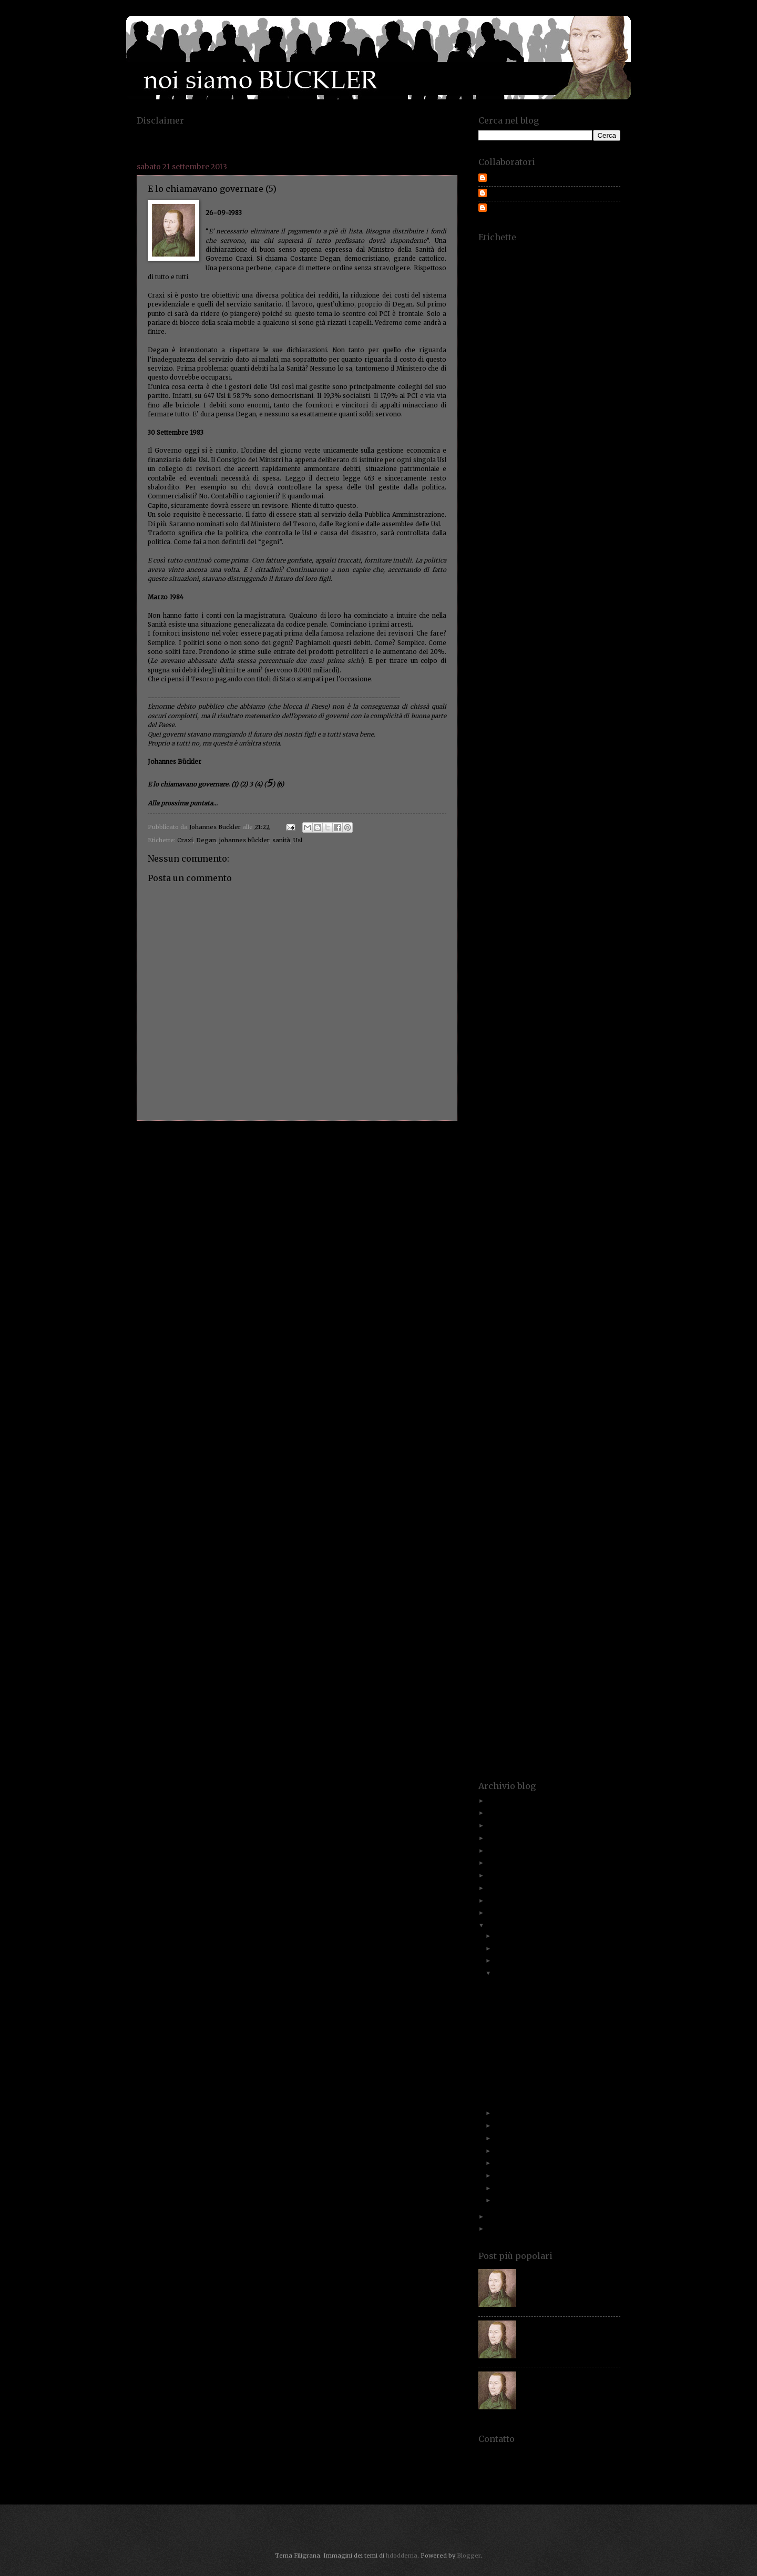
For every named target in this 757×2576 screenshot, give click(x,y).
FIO (505, 885)
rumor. (547, 1501)
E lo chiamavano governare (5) (538, 2008)
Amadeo (514, 299)
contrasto (562, 584)
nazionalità (492, 1240)
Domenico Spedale (501, 746)
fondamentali (533, 893)
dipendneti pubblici (568, 721)
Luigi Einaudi (583, 1135)
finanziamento (525, 869)
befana (510, 380)
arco (565, 332)
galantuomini (495, 925)
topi (608, 1671)
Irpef (533, 1047)
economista (558, 770)
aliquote (575, 291)
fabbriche (572, 828)
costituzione (496, 648)
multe (613, 1216)
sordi (572, 1574)
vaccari (541, 1720)
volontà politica (563, 1744)
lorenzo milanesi (499, 1135)
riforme (577, 1468)
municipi (497, 1225)
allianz (604, 291)
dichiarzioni (567, 714)
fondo (605, 893)
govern (577, 966)
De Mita (549, 681)
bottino (559, 413)
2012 (495, 2216)
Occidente (551, 1265)
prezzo (581, 1371)
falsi (540, 836)
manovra (524, 1167)
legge (511, 1103)
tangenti (560, 1639)
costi (541, 640)
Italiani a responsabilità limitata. (540, 2077)
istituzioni (520, 1055)
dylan (596, 754)
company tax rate (585, 535)
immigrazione (496, 998)
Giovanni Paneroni (565, 950)
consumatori (597, 567)
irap (615, 1039)
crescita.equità (496, 673)
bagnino (604, 356)
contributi (490, 600)
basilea (536, 372)
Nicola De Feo (578, 1249)
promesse (518, 1395)
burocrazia (540, 445)
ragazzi (518, 1419)
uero (614, 1687)
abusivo (495, 259)
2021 (495, 1838)
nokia (528, 1257)
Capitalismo (525, 470)
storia (612, 1614)
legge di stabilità (546, 1103)
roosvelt (530, 1493)
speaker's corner (532, 1582)
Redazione (504, 192)
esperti (604, 803)
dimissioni (491, 721)
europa (570, 810)
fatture (603, 852)
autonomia (559, 348)
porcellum (599, 1354)
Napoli (486, 1232)
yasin (613, 1752)
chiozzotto (529, 502)
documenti (574, 738)
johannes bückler (244, 840)
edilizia (487, 779)
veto (513, 1728)
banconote (491, 372)
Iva (520, 1063)
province (518, 1403)
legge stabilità (496, 1110)
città (583, 511)
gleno (575, 958)
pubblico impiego (556, 1411)
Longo (578, 1127)
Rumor (522, 1501)
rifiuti (485, 1468)
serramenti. (503, 1549)
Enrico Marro (541, 787)
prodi (604, 1378)
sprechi (569, 1590)
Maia (606, 1159)
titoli (549, 1671)
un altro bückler (553, 1696)
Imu (563, 1014)
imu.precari (598, 1015)
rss (599, 1493)
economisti (596, 770)
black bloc (527, 397)
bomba (602, 397)
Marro (612, 1176)
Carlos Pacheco (497, 478)
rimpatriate (492, 1476)
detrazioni (491, 713)
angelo (486, 316)
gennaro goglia (567, 933)
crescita (603, 665)
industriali (587, 1023)
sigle (605, 1549)
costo (535, 648)
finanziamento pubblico (583, 869)
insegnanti (599, 1031)
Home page (297, 1139)
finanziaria (492, 876)
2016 (495, 1888)
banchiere (601, 364)
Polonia (488, 1354)
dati (510, 681)
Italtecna (489, 1064)
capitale (603, 462)
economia (595, 762)
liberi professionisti (538, 1119)
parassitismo (604, 1298)
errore (485, 803)
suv (581, 1630)
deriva (529, 705)
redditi (525, 1435)
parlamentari (501, 1306)
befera (534, 380)
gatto (574, 925)
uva (615, 1712)
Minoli (547, 1208)
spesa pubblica (498, 1590)
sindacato (525, 1557)
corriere (530, 616)
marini (511, 1176)
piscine (593, 1338)
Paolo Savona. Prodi (589, 1289)
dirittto (539, 730)
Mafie (613, 1151)
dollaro (604, 738)
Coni (569, 559)
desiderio (562, 706)
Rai (540, 1419)
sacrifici (572, 1500)
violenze (520, 1736)
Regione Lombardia (534, 1452)
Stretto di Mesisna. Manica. (520, 1623)
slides (515, 1566)
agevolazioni (550, 267)
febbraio (507, 2188)
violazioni (600, 1728)
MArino (536, 1176)
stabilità (488, 1598)
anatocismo (493, 307)
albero (513, 283)
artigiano (540, 340)
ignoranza (565, 990)
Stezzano (529, 1614)
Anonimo (546, 316)
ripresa (487, 1484)
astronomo (500, 348)
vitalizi (579, 1736)
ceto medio (607, 494)
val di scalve (577, 1719)
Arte (515, 340)
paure (569, 1314)
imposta (565, 998)
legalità (487, 1103)
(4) (258, 784)
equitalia (555, 795)
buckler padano (597, 429)
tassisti (605, 1647)
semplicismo (568, 1533)
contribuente (493, 592)
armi (588, 332)
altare (485, 299)
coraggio (597, 608)
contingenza (605, 575)
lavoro (576, 1094)
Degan (206, 840)
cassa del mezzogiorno (578, 486)
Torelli (486, 1679)
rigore (604, 1468)
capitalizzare (566, 470)
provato (580, 1395)
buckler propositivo (564, 437)
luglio (503, 2125)
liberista (582, 1119)
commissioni (494, 535)
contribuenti (591, 591)
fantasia (580, 844)
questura (489, 1419)
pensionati (498, 1322)
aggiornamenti (594, 267)
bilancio (601, 388)
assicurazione (603, 340)
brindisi (519, 421)
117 (481, 250)
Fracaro (578, 901)
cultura (602, 673)
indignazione (551, 1023)
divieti (517, 738)
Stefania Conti (563, 1606)
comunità (600, 543)
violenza (489, 1736)
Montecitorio (523, 1216)
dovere (523, 754)
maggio (495, 1159)
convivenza (551, 608)
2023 (495, 1812)
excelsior (529, 828)
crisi (555, 673)
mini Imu (573, 1200)
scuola (612, 1525)
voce (483, 1744)
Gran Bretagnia (594, 974)
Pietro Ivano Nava (509, 1338)
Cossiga (604, 632)
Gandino (529, 925)
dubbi (574, 754)
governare (607, 966)
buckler (611, 421)
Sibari (580, 1549)
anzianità (572, 323)
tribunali (488, 1687)
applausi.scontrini (527, 332)
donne (602, 746)
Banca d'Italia (495, 364)
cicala (594, 502)
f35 (550, 828)
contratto (599, 584)
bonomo (601, 405)
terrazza (559, 1663)
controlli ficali (596, 600)
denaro (611, 697)
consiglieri (599, 559)
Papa (484, 1298)
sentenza (527, 1541)
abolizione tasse (601, 250)
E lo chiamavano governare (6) (538, 1996)
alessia (611, 283)
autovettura (597, 348)
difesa (602, 713)
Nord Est (578, 1257)
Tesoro (590, 1663)
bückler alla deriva (541, 429)
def (616, 689)
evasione (494, 819)
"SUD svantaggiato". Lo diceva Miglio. (547, 2065)
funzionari (600, 909)
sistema (488, 1566)
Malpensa (490, 1167)
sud (615, 1623)
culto (578, 673)
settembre (510, 1973)
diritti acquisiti (504, 730)
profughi (532, 1387)
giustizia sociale (534, 958)
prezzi (558, 1371)
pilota (547, 1338)
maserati (521, 1184)
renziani (488, 1460)
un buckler (593, 1696)
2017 (494, 1875)
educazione (519, 779)
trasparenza (562, 1679)
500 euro (541, 250)
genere (531, 933)
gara (553, 925)
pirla (568, 1338)
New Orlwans (494, 1249)
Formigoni (547, 901)
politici (601, 1346)
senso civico (493, 1541)
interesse (489, 1039)
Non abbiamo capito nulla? (531, 2021)
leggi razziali (567, 1110)
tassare (529, 1647)
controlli (559, 600)
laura (587, 1086)
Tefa (483, 1663)
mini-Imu (603, 1200)
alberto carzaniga (551, 283)
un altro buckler (505, 1695)
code (614, 519)
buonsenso (500, 445)
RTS (615, 1493)
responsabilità (543, 1460)
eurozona (601, 811)
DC (527, 681)
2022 (495, 1825)
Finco (525, 877)
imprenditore (603, 998)
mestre (580, 1192)
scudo (582, 1524)
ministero (490, 1208)
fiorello (544, 885)
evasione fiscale (551, 819)
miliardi (545, 1200)
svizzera (603, 1630)
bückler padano (508, 437)
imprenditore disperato (516, 1006)
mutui (605, 1225)
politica (570, 1346)
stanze (486, 1606)
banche (563, 364)
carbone (602, 470)
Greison (575, 982)
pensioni (599, 1321)
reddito (561, 1435)
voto (614, 1744)
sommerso (541, 1574)
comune (529, 543)
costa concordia (499, 640)
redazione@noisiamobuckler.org (549, 2484)
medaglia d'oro (593, 1184)
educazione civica (562, 779)
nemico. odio (558, 1240)
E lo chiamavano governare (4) (538, 2053)
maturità (554, 1184)
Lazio (605, 1094)
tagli (510, 1639)
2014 (495, 1912)
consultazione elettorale (541, 567)
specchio (571, 1582)
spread (541, 1590)
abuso (523, 259)
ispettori (488, 1055)
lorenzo (604, 1127)
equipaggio (492, 795)
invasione (556, 1039)
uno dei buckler (552, 1712)
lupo (551, 1143)
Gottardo (549, 966)
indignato (515, 1023)
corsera (587, 624)
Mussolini (532, 1224)
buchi (586, 421)
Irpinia (586, 1047)
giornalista (492, 950)
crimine (532, 673)
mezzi (606, 1192)
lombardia (546, 1126)
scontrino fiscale (544, 1525)
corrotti (487, 624)
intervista (521, 1039)
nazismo (524, 1240)
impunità (534, 1015)
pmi (615, 1338)
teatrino (518, 1655)
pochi (495, 1346)
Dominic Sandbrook (558, 746)
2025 (495, 1800)
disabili (566, 730)
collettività (537, 527)
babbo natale (552, 356)
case (496, 486)
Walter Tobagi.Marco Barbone (542, 1752)
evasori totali (494, 828)
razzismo (576, 1427)
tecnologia (600, 1655)
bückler (497, 429)
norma (605, 1257)
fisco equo (601, 885)
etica (518, 810)
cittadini (526, 519)
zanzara (495, 1760)
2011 (494, 2228)
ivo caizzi (560, 1064)
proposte (549, 1395)
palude (486, 1289)
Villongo (567, 1728)
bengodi (488, 389)
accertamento (558, 259)
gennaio (507, 2200)
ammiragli (599, 299)
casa (614, 478)
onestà (522, 1273)
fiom (521, 885)
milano (516, 1200)
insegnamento (556, 1031)
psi (582, 1403)
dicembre (509, 1935)
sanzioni (601, 1508)
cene (551, 494)
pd (586, 1314)
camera (535, 453)
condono (490, 559)
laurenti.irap (502, 1094)
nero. (608, 1240)
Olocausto (491, 1273)
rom (483, 1493)
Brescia (585, 413)
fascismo (609, 844)
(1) (234, 784)
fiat (559, 860)
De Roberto (582, 681)
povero (562, 1362)
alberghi (488, 283)
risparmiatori (566, 1484)
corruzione (553, 624)
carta (565, 478)
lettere (488, 1118)
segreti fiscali (526, 1533)
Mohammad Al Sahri (589, 1208)
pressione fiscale (524, 1371)
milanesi (488, 1200)
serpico (611, 1541)
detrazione (599, 706)
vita (558, 1736)
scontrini (608, 1517)
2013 (495, 1925)
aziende (517, 356)
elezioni (601, 778)
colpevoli (600, 527)
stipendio (586, 1614)
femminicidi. (493, 860)
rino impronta (539, 1476)
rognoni (602, 1484)
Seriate (585, 1541)
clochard (589, 519)
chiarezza (496, 502)
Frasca (570, 909)
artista (569, 340)
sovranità (490, 1582)
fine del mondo (580, 877)
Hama (515, 990)
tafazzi (486, 1639)
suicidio (558, 1630)
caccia (573, 445)
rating (519, 1427)
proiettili (488, 1395)
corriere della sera (579, 616)
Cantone (574, 462)
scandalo (556, 1517)
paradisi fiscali (516, 1298)
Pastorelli (608, 1306)
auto (529, 348)
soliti (509, 1574)
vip (541, 1736)
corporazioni (494, 616)
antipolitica (536, 323)
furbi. (534, 917)
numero (518, 1265)
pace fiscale (575, 1281)
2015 (495, 1900)
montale (488, 1216)
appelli (486, 332)
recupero (488, 1435)
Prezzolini (608, 1371)
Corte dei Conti (539, 632)
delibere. (546, 697)
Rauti (547, 1427)
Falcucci (514, 836)
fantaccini (549, 844)
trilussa (591, 1687)
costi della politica (584, 640)
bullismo (609, 438)
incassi (487, 1023)
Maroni (585, 1175)
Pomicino (547, 1354)
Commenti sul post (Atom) (205, 1157)
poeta (520, 1346)
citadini (559, 511)
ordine (486, 1281)
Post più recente (170, 1139)
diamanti (529, 714)
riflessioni (515, 1468)
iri (513, 1047)
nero (586, 1240)
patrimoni (497, 1314)
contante (518, 575)
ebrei (559, 762)
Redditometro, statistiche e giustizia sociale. (545, 2037)
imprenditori (571, 1006)
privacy (523, 1379)
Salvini (602, 1500)
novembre (510, 1948)
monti (555, 1216)
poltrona (517, 1354)
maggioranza (531, 1159)
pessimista (491, 1330)
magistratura (573, 1159)
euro (542, 810)
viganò (537, 1728)
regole (603, 1451)
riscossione (523, 1484)
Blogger (468, 2555)
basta (560, 372)
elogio (507, 787)
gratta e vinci (495, 982)
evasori (597, 819)
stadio (517, 1597)
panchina (514, 1289)
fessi (521, 860)
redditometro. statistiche (553, 1444)
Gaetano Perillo (594, 917)
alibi (549, 291)
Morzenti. (586, 1216)
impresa (609, 1006)
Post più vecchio (424, 1139)
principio (495, 1379)
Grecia (528, 982)
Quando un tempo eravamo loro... (570, 2374)
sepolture (557, 1541)
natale (510, 1232)
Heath (537, 990)
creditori (574, 665)
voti (596, 1744)
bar (516, 372)
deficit (492, 697)
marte (493, 1184)
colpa (570, 527)
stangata (601, 1598)
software (599, 1565)
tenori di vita (519, 1663)
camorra (568, 453)
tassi (582, 1647)
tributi (515, 1687)
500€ (566, 250)
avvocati (488, 356)
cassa (524, 486)
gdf (592, 925)
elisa (484, 787)
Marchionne (597, 1167)
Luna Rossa (522, 1143)
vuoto (492, 1752)
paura (545, 1314)
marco (486, 1176)
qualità (601, 1411)
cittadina (496, 519)
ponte (572, 1354)
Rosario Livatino (568, 1493)
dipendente (525, 721)
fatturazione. (568, 852)
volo (503, 1744)
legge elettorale (595, 1103)
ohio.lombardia (593, 1265)
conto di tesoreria (512, 584)
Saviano (488, 1517)
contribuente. (542, 592)
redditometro (495, 1443)
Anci (521, 307)
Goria (520, 966)
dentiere (499, 706)
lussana (575, 1143)
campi (521, 462)
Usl (297, 840)
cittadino (557, 518)
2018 (495, 1862)
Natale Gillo (541, 1232)
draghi (548, 754)
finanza (601, 860)
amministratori (554, 299)
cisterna (533, 511)
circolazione (500, 511)
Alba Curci (600, 275)
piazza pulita (554, 1330)
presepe (487, 1371)
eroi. (607, 795)
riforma (548, 1468)
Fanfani (517, 844)
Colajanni (499, 527)
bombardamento (498, 405)
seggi (492, 1533)
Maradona (559, 1167)
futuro (557, 917)
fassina (497, 852)
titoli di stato (579, 1671)
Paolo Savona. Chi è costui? (560, 2272)
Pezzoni (522, 1330)
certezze (575, 494)
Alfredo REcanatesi (509, 291)
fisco (567, 884)
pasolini (534, 1306)
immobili (535, 998)
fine (547, 877)
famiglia (488, 844)
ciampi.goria (564, 502)
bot (535, 413)
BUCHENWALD (554, 421)
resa (512, 1460)
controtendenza (497, 608)
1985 (516, 250)
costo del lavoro (574, 648)
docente (543, 738)
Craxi (185, 840)
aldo (589, 283)
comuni (562, 542)
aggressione (493, 275)
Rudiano (495, 1501)
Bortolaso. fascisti (500, 413)
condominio (569, 551)
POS (482, 1362)
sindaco (585, 1557)
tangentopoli (597, 1639)
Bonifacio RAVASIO (555, 405)
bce (483, 380)
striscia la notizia (582, 1623)
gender (611, 925)
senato (602, 1533)
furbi (513, 917)
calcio (602, 445)
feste (541, 860)
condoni (603, 551)
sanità (281, 840)
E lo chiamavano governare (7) (538, 1983)
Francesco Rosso (533, 909)
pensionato (532, 1322)
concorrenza (530, 551)
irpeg (561, 1047)
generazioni (499, 933)
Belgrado (564, 380)
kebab (528, 1086)
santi (574, 1508)
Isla (607, 1047)
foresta (487, 900)
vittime (604, 1736)
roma (503, 1492)
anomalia (515, 316)
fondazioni (574, 893)
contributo (525, 600)
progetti (563, 1387)
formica (517, 901)
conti (573, 575)
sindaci (555, 1557)
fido (578, 860)
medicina (489, 1192)
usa (583, 1712)
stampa (570, 1598)
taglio (533, 1639)
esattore (515, 803)
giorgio (603, 942)
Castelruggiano (497, 494)
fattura (529, 852)
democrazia (579, 697)
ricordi (578, 1460)
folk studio (492, 893)
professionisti (495, 1387)
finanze (487, 869)
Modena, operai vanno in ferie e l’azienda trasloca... (554, 2094)
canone (546, 462)
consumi (488, 575)
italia (548, 1055)
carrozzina (537, 478)
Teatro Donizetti (557, 1655)
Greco (551, 982)
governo (499, 973)
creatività (514, 665)
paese (606, 1281)
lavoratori (541, 1094)
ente (572, 787)
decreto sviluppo (585, 689)
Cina (614, 502)
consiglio (489, 567)
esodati (549, 803)
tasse (554, 1646)
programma (598, 1387)
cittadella (608, 511)
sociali (539, 1566)
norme (486, 1265)
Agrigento (530, 275)
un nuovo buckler (567, 1703)
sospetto (600, 1574)
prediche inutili (596, 1362)
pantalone (545, 1289)
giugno (505, 2138)
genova (604, 933)
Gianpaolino (532, 942)
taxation (488, 1655)
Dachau (487, 681)
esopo (577, 803)
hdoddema (401, 2555)
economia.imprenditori (506, 770)
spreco (601, 1590)
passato (560, 1306)
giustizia (489, 958)
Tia (530, 1671)
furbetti (487, 917)
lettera (602, 1110)
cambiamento (495, 453)
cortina (575, 632)
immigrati (599, 990)
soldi (484, 1574)
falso (606, 836)
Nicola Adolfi (536, 1249)
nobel (506, 1257)
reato (605, 1427)
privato (549, 1379)
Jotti (508, 1086)
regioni (577, 1452)
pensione (566, 1321)
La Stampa (556, 1085)
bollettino (567, 397)
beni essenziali (524, 389)
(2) (244, 784)
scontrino (500, 1524)
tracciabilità (521, 1679)
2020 (496, 1850)
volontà (526, 1744)
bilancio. (488, 397)
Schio (582, 1517)
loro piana (545, 1135)
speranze (602, 1582)
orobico (512, 1281)
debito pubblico (507, 689)
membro (520, 1192)
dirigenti (609, 721)
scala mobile (521, 1517)
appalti (602, 323)
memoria (551, 1192)
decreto (547, 689)
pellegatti (608, 1314)
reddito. (599, 1435)
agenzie (515, 267)
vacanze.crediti (504, 1720)
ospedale (542, 1281)
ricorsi (603, 1460)
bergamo (563, 388)
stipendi (557, 1614)
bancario (533, 364)
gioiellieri (570, 942)
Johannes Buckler (514, 176)
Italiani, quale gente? (552, 2323)
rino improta (595, 1476)
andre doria (550, 307)
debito (612, 681)
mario (560, 1176)
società (567, 1565)
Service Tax (545, 1549)
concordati (491, 551)
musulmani (573, 1225)
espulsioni (490, 811)
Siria (608, 1557)
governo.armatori (545, 974)
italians (604, 1055)
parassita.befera (560, 1298)
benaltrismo (598, 380)
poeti (544, 1346)
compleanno (493, 543)
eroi (588, 795)
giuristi (605, 950)
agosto (505, 2113)
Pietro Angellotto (599, 1329)
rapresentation (569, 1419)
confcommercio (534, 559)
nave (570, 1232)
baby (580, 356)
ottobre (505, 1960)
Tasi (484, 1646)
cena (530, 494)
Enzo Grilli (600, 787)
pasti (584, 1306)
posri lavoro (509, 1362)
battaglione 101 (595, 372)
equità (523, 795)
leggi (531, 1110)
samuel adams (500, 1508)
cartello (590, 478)
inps (519, 1031)
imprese (499, 1014)
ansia (572, 316)
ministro (520, 1208)
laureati (610, 1086)
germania (490, 941)
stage (544, 1598)
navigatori (600, 1232)
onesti (551, 1273)
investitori (589, 1039)
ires (493, 1047)
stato (518, 1606)
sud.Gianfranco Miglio (512, 1630)
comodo (535, 535)
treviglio (599, 1679)
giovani (523, 949)
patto (523, 1314)
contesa (549, 575)
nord (551, 1256)
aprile (503, 2162)
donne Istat (492, 754)
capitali (487, 469)
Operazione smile (591, 1273)
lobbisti (515, 1127)
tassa (506, 1647)
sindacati (490, 1557)
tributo (538, 1687)
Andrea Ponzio (592, 307)
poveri (538, 1362)
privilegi (577, 1378)
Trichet (563, 1687)
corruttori (518, 624)
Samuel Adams (511, 206)
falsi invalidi (573, 836)
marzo (504, 2175)
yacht (593, 1752)
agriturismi (565, 275)
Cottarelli (516, 657)
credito (544, 664)
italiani (574, 1055)
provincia (554, 1403)
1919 (498, 250)
